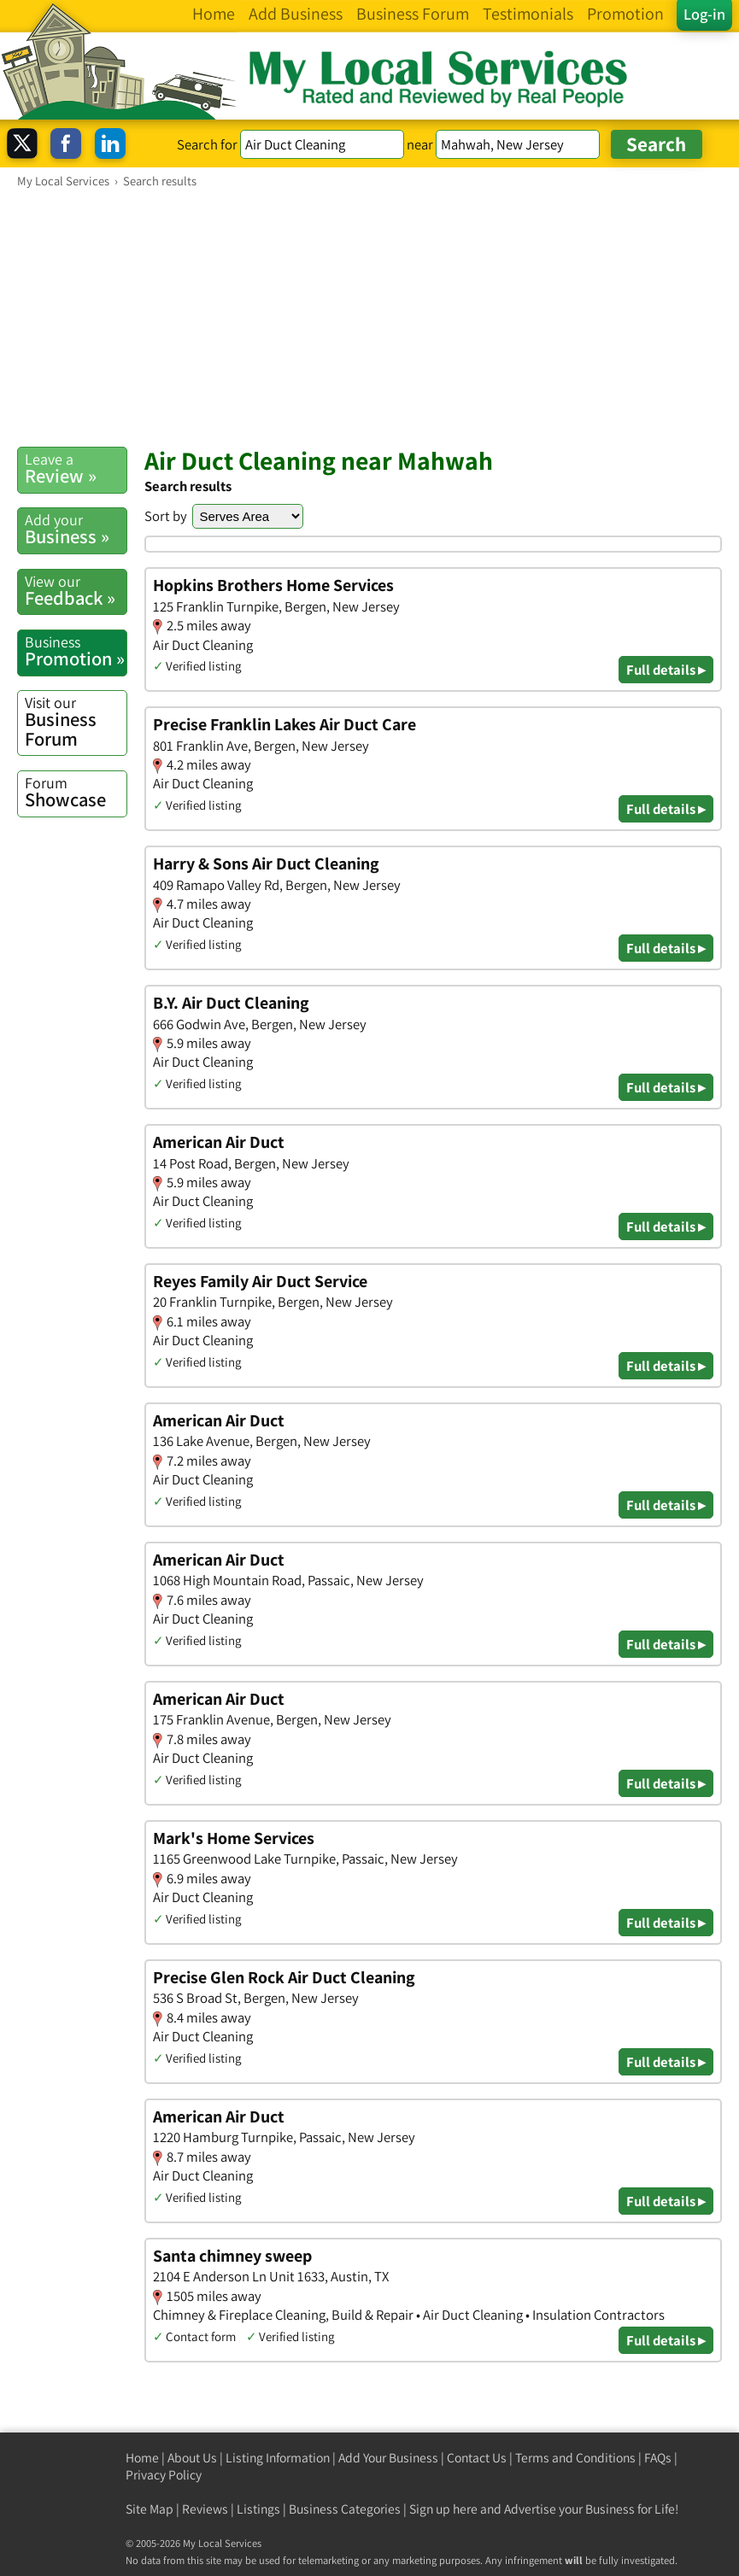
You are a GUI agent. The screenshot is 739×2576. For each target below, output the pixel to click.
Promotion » (75, 651)
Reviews (205, 2509)
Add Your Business (388, 2458)
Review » (75, 468)
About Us (192, 2458)
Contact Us (477, 2458)
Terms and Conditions (575, 2458)
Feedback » (75, 590)
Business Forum (75, 722)
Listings (258, 2509)
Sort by (165, 515)
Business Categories (345, 2509)
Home (142, 2458)
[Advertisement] (369, 316)
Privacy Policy (164, 2475)
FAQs (658, 2458)
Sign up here (443, 2509)
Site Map (149, 2509)
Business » (75, 529)
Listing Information (278, 2458)
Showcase (75, 792)
